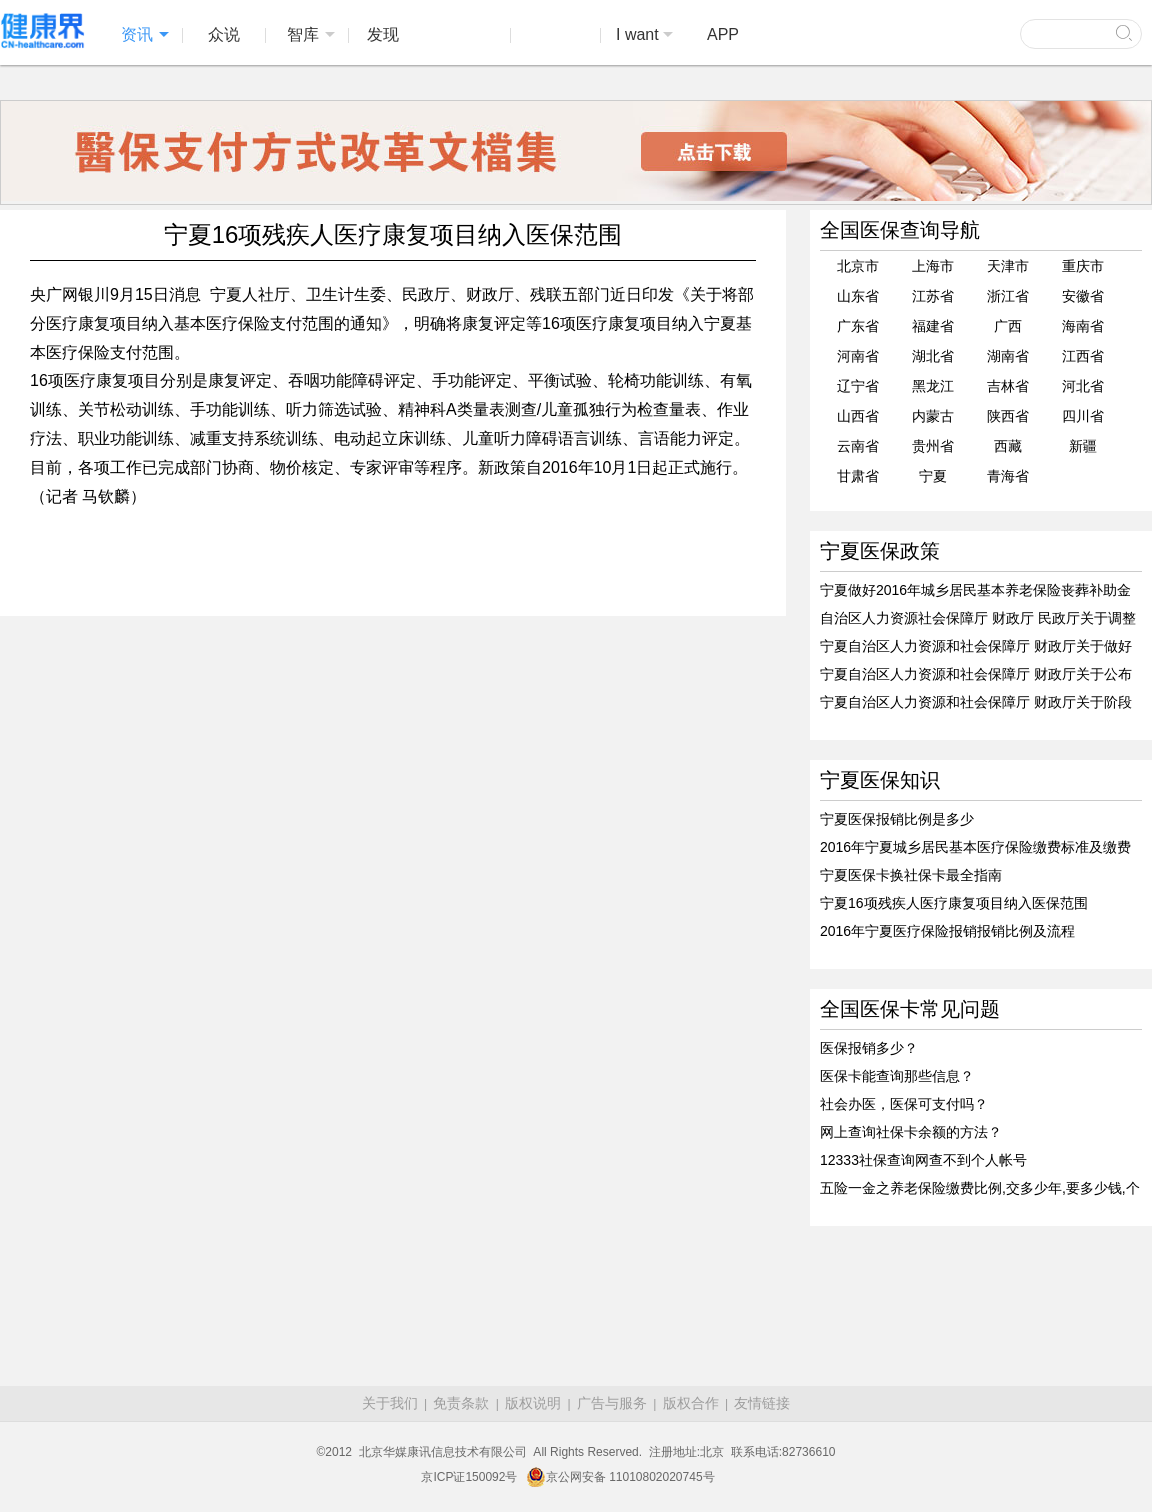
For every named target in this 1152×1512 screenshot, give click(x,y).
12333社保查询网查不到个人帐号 (923, 1160)
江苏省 (933, 296)
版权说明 (533, 1403)
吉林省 (1008, 386)
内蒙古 (933, 416)
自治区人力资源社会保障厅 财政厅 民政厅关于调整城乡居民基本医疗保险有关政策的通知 (978, 619)
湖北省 (933, 356)
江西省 (1083, 356)
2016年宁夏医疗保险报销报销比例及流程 (947, 931)
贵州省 (933, 446)
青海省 (1008, 476)
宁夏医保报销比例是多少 (897, 819)
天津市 (1008, 266)
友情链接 (762, 1403)
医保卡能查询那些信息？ (897, 1076)
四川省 (1083, 416)
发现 (383, 34)
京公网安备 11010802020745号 (620, 1477)
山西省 (858, 416)
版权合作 (691, 1403)
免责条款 (461, 1403)
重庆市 (1083, 266)
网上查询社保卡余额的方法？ (911, 1132)
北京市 (858, 266)
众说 (224, 34)
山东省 (858, 296)
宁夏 (933, 476)
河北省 (1083, 386)
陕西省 (1008, 416)
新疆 (1083, 446)
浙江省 (1008, 296)
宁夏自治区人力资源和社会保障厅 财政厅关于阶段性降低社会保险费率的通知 (976, 703)
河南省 (858, 356)
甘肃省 (858, 476)
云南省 (858, 446)
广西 (1008, 326)
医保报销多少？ (869, 1048)
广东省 (858, 326)
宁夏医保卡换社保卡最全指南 (911, 875)
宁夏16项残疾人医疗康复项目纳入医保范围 (954, 903)
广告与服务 (612, 1403)
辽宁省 (858, 386)
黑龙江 (933, 386)
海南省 (1083, 326)
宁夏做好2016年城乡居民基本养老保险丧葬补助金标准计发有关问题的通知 (975, 591)
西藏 (1008, 446)
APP (723, 34)
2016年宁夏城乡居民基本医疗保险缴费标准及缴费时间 (975, 848)
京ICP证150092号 (469, 1477)
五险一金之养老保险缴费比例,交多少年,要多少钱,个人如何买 (980, 1189)
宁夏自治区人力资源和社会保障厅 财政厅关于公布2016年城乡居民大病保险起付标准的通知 (976, 675)
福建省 (933, 326)
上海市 (933, 266)
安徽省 (1083, 296)
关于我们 (390, 1403)
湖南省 (1008, 356)
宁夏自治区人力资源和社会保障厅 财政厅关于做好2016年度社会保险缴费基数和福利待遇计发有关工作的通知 (976, 647)
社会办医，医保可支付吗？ (904, 1104)
